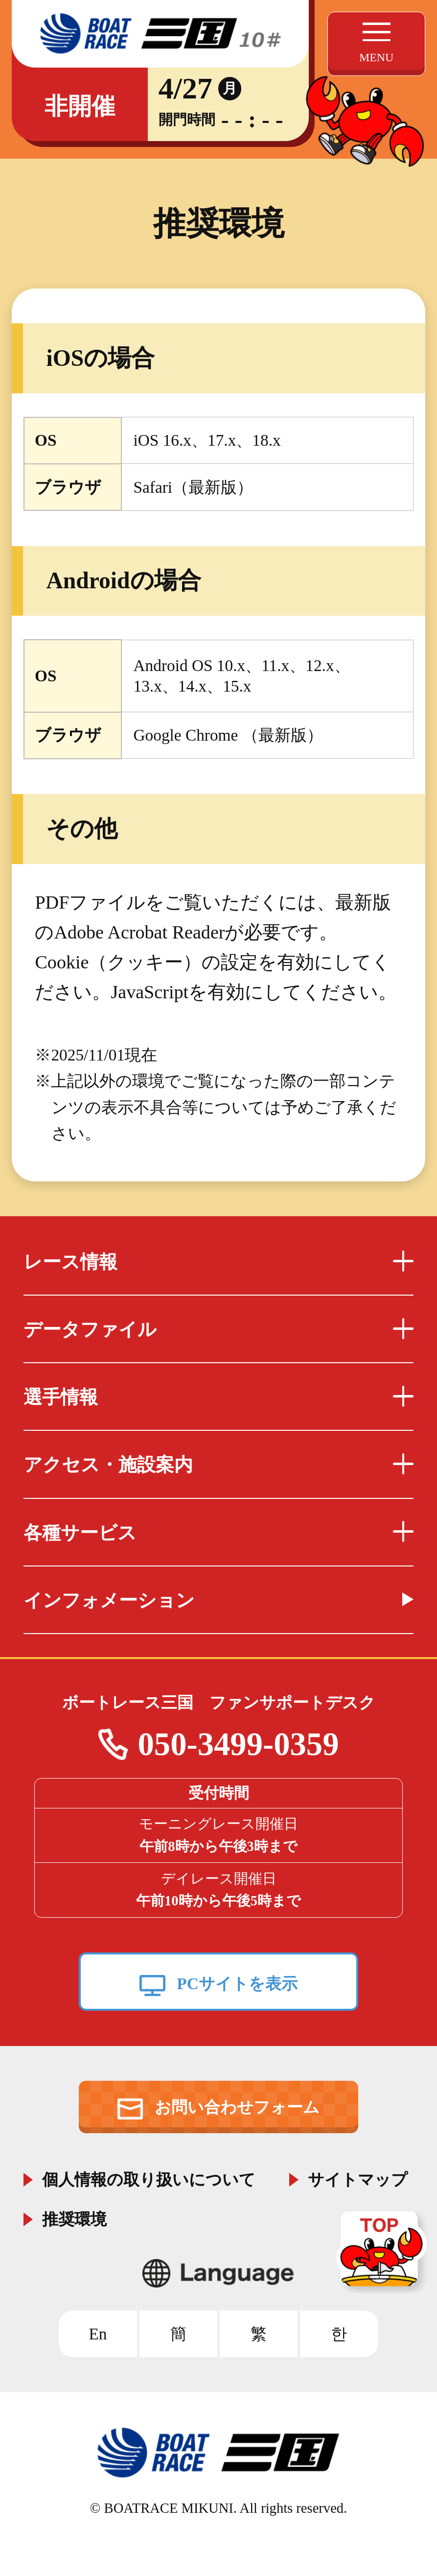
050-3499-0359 (238, 1744)
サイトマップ (358, 2177)
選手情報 (218, 1397)
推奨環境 (74, 2217)
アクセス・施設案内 (218, 1464)
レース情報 (218, 1262)
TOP (383, 2252)
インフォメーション (109, 1600)
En (98, 2334)
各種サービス (218, 1532)
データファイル (218, 1329)
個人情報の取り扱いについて (148, 2177)
